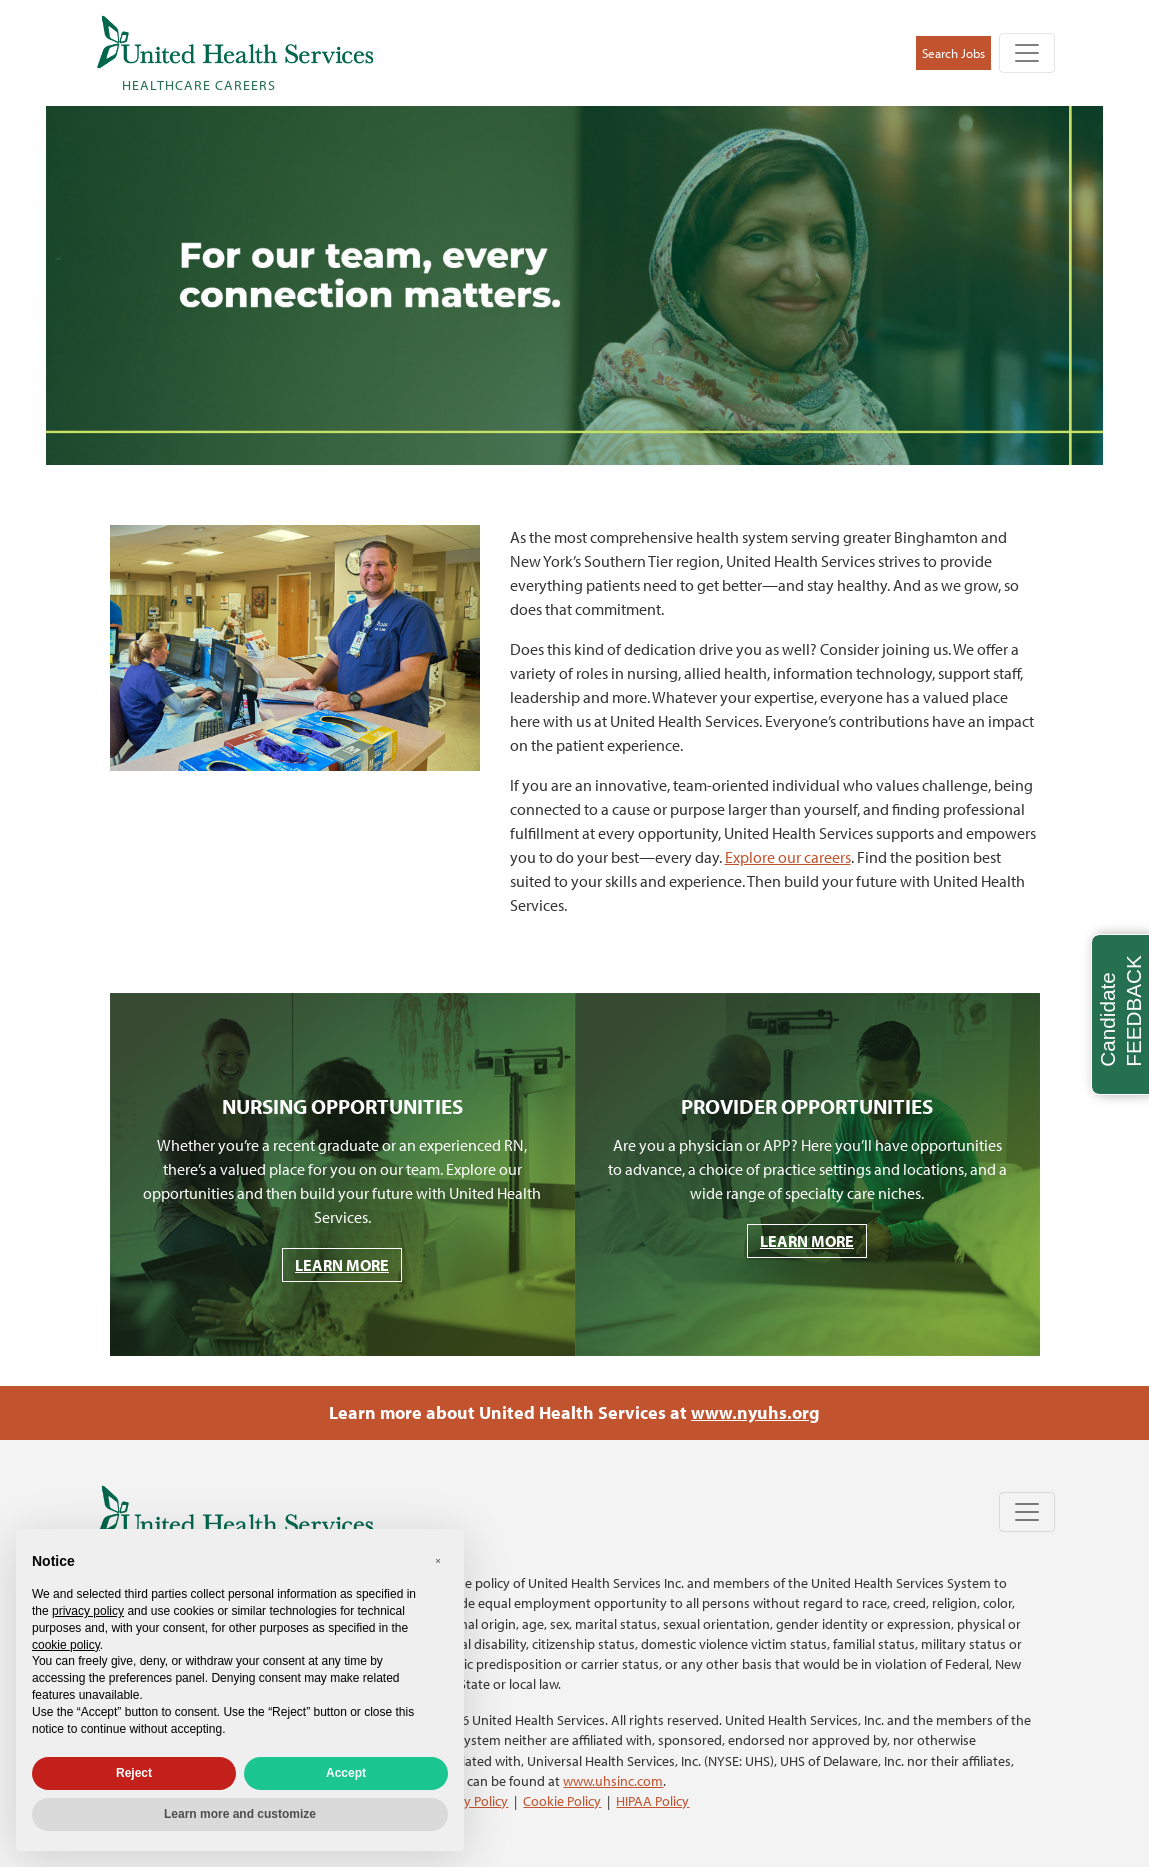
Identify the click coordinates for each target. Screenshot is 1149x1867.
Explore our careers (788, 857)
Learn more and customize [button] (240, 1814)
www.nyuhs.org (755, 1412)
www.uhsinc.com (613, 1780)
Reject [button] (134, 1773)
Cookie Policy (562, 1800)
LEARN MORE (342, 1265)
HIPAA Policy (652, 1800)
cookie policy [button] (66, 1645)
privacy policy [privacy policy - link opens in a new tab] (88, 1611)
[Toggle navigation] (1027, 53)
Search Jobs (953, 53)
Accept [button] (346, 1773)
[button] (438, 1561)
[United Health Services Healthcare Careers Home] (235, 53)
